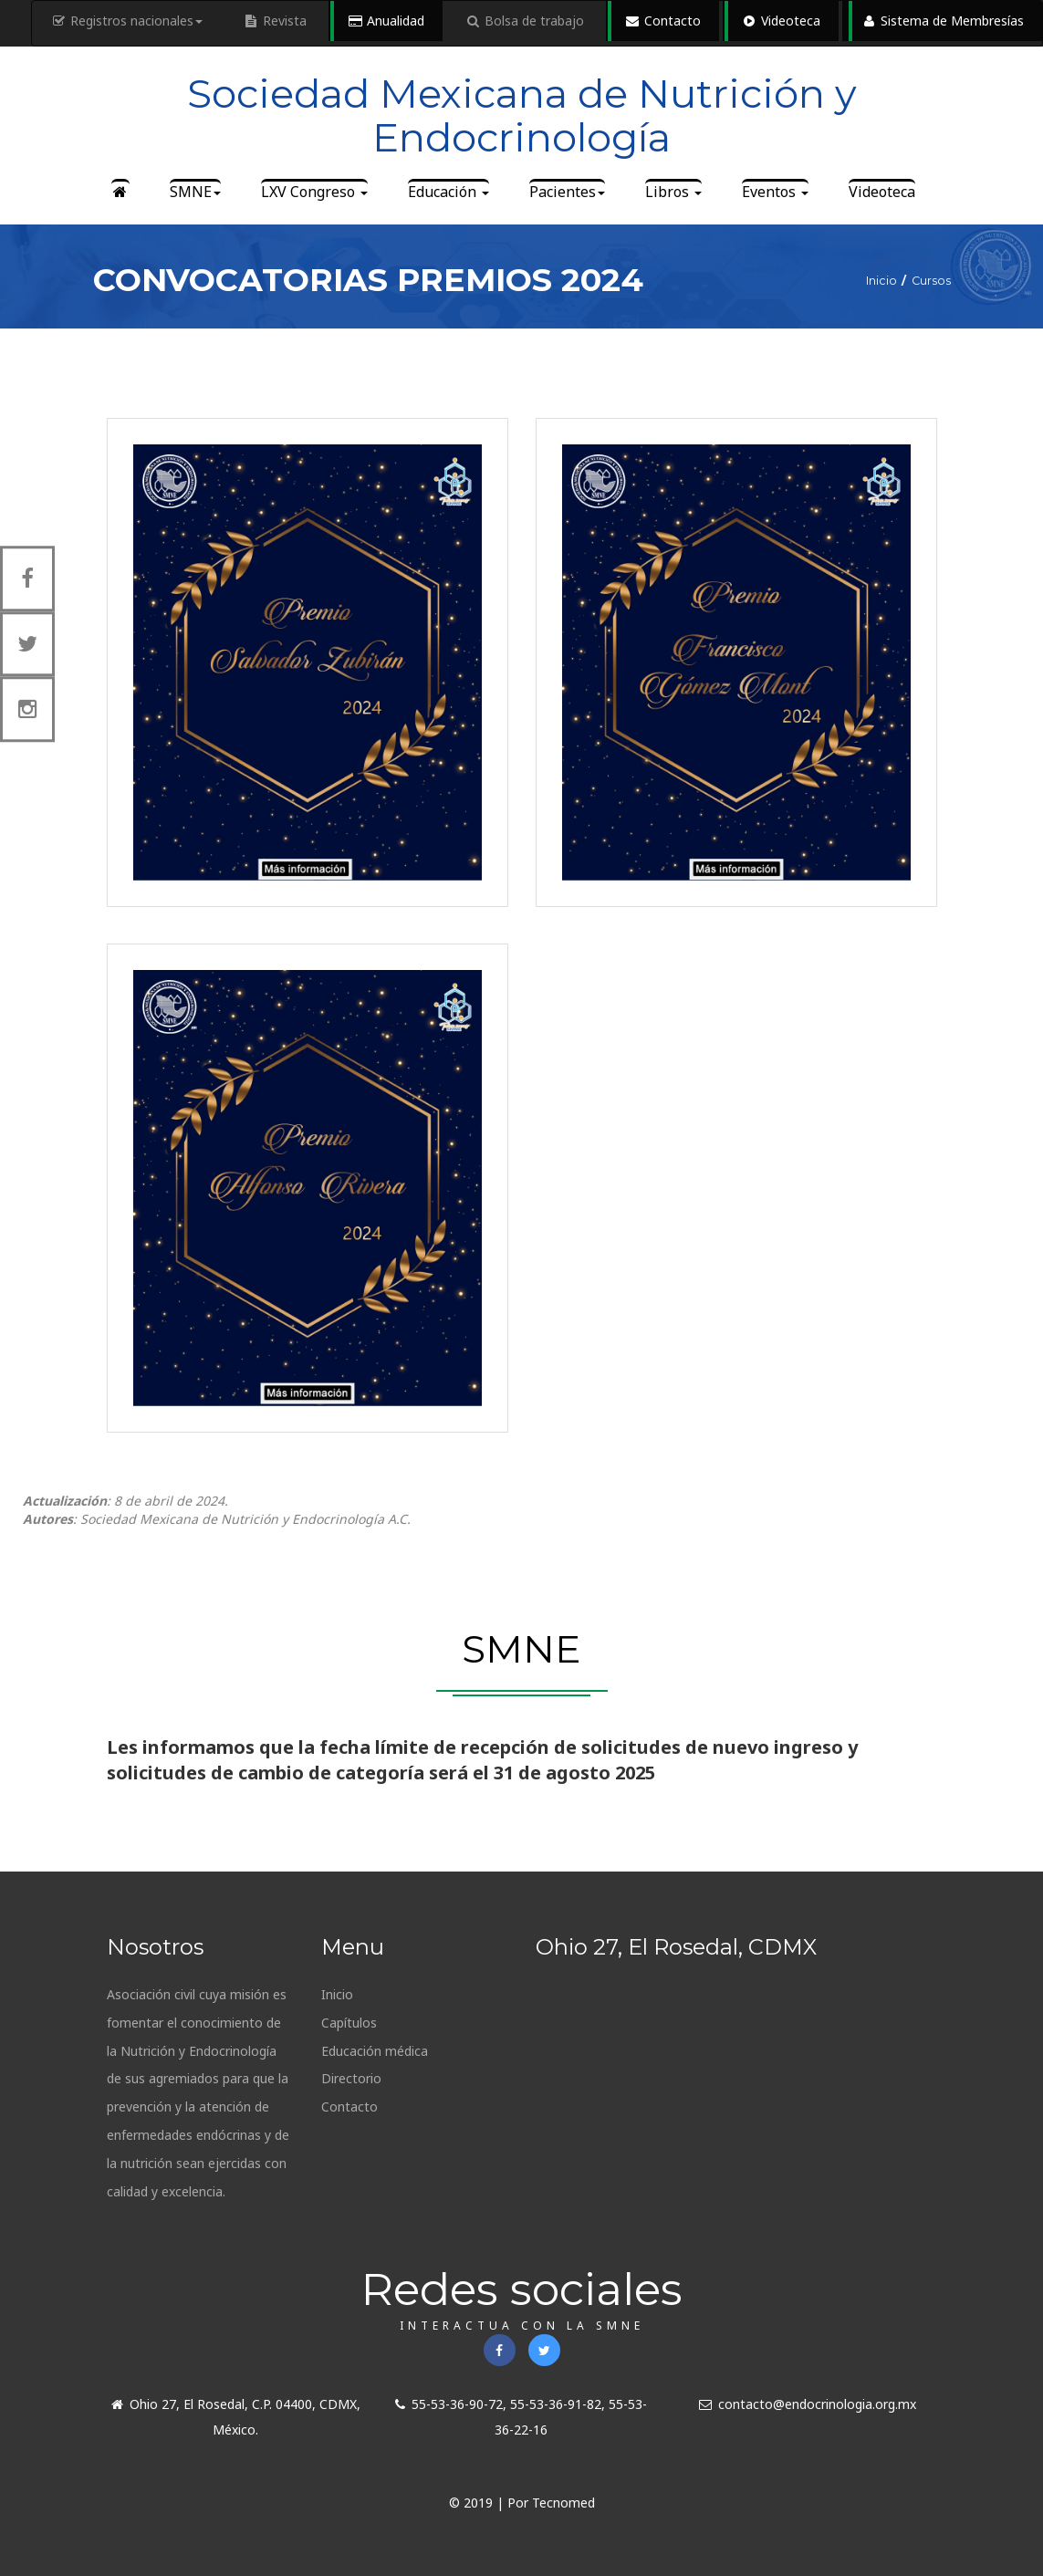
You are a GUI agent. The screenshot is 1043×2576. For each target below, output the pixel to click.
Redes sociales (521, 2296)
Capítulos (349, 2022)
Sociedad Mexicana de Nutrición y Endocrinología (521, 115)
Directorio (351, 2078)
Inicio (337, 1994)
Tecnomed (563, 2502)
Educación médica (374, 2051)
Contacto (349, 2106)
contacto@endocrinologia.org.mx (807, 2404)
